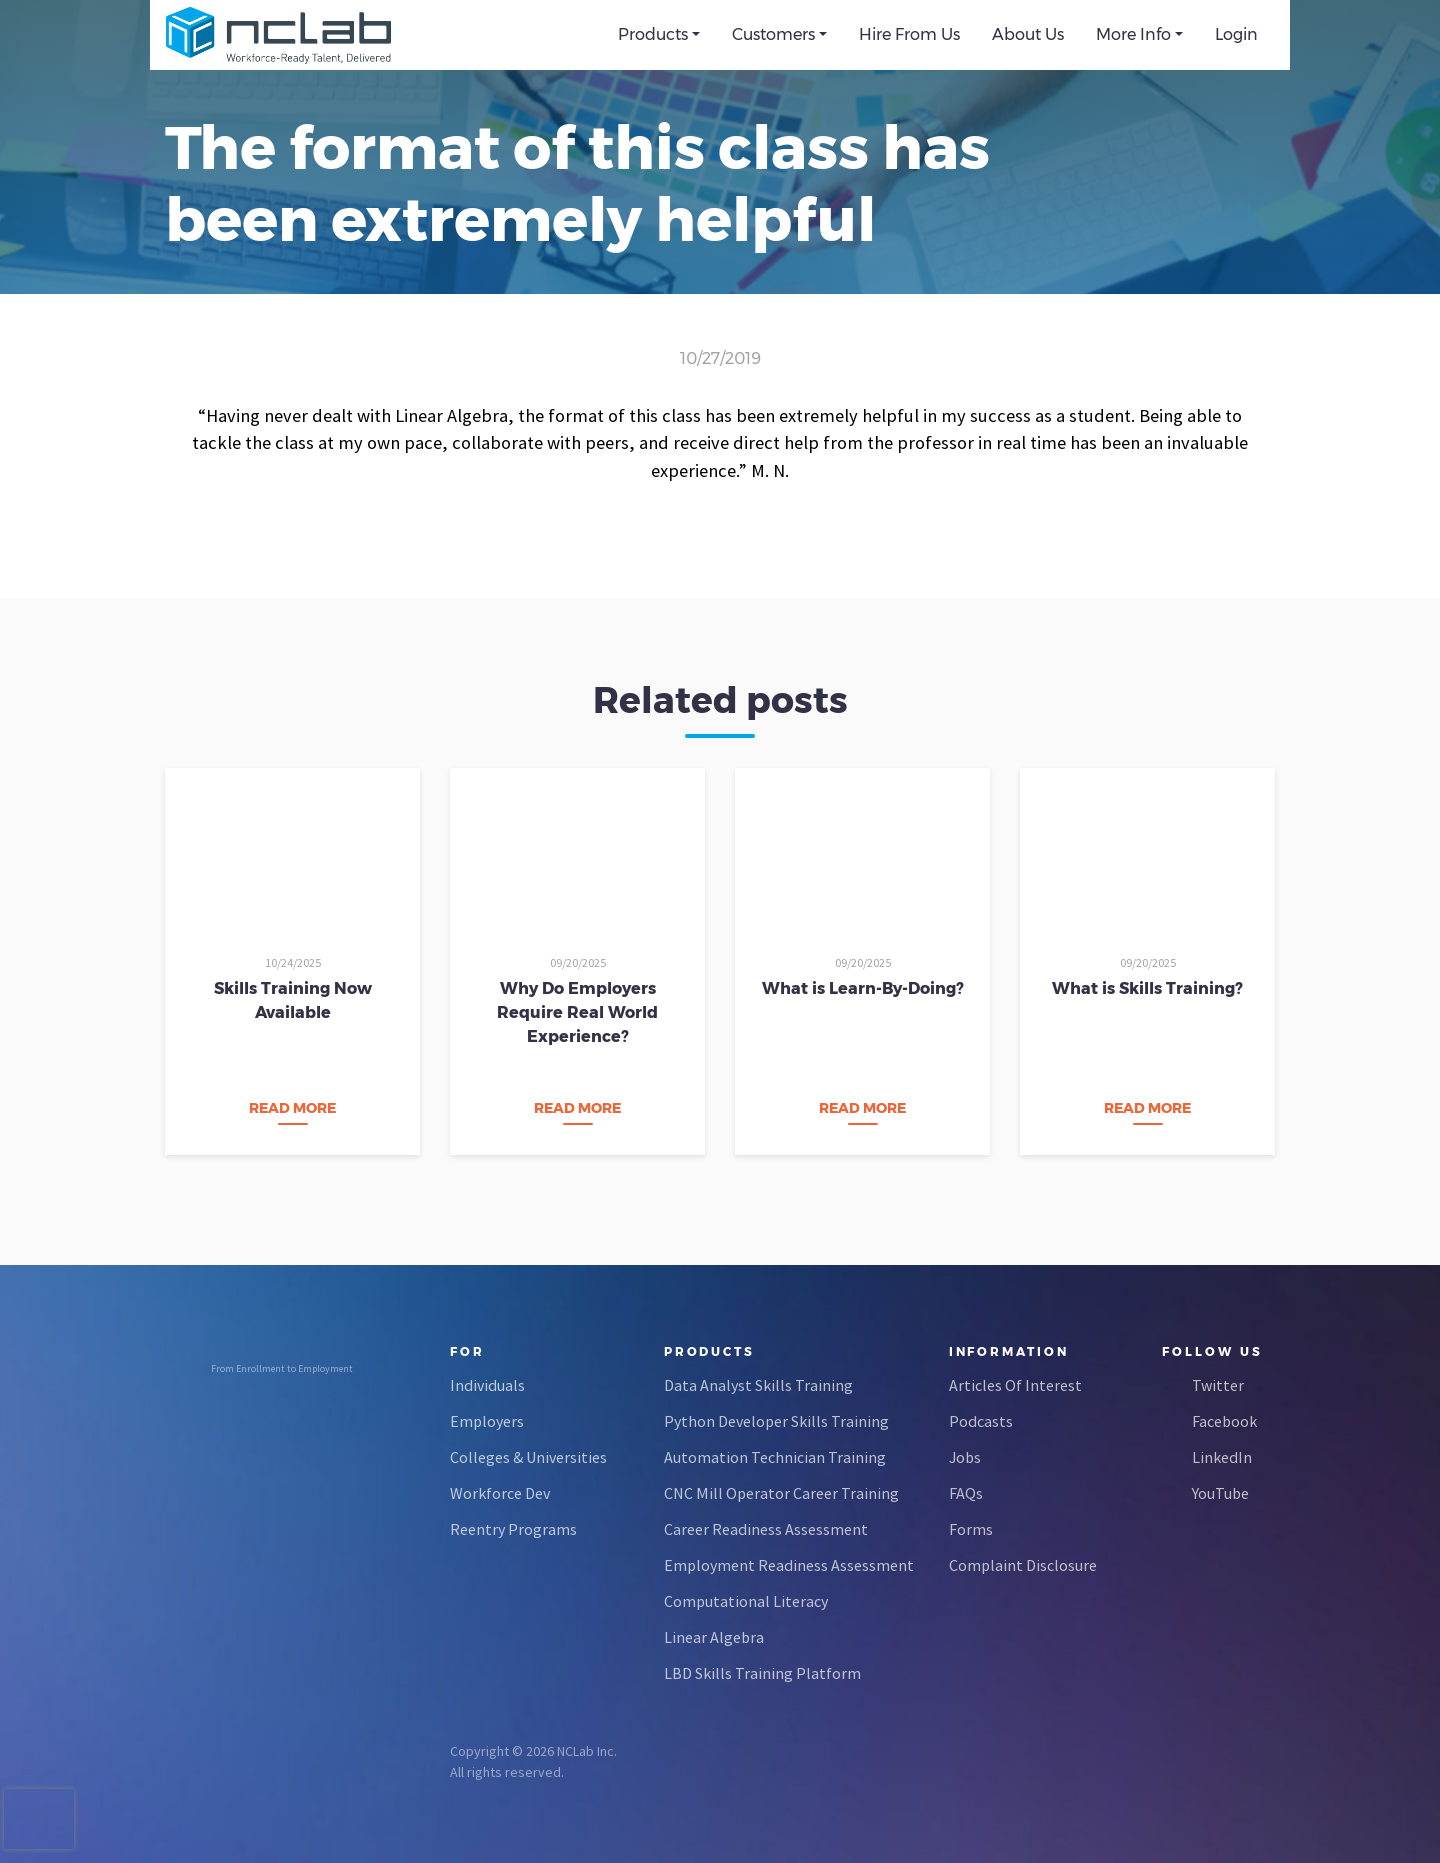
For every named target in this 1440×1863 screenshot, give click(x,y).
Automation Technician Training (775, 1457)
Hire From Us (909, 34)
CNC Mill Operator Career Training (781, 1493)
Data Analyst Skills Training (758, 1385)
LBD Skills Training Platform (762, 1673)
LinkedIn (1222, 1457)
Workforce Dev (500, 1493)
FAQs (966, 1493)
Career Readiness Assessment (766, 1529)
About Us (1028, 34)
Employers (487, 1421)
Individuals (487, 1385)
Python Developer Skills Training (776, 1421)
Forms (971, 1529)
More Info (1133, 34)
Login (1236, 34)
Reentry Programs (513, 1529)
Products (653, 34)
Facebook (1224, 1421)
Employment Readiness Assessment (789, 1565)
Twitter (1218, 1385)
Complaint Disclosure (1023, 1565)
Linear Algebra (714, 1637)
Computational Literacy (746, 1601)
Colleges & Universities (528, 1457)
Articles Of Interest (1015, 1385)
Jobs (965, 1457)
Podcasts (981, 1421)
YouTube (1220, 1493)
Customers (773, 34)
